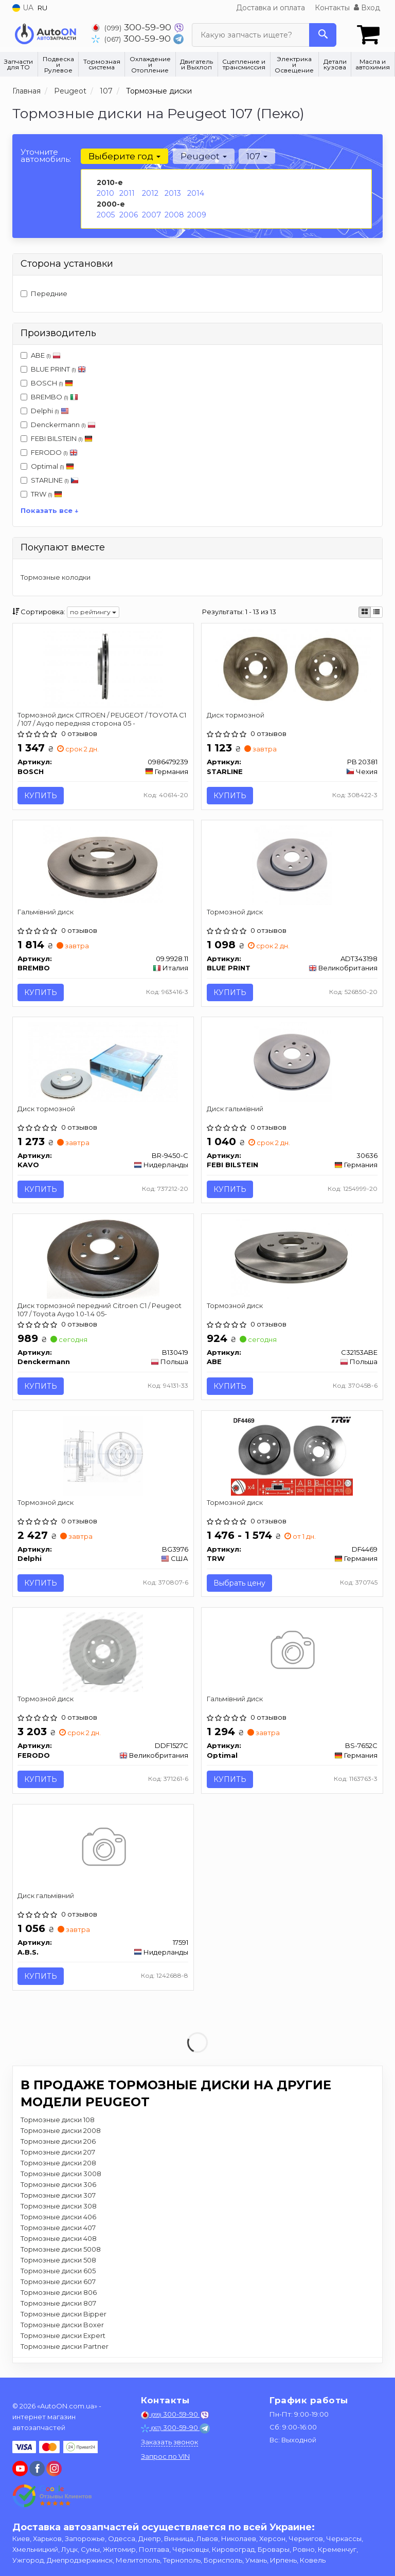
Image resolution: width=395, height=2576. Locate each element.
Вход (367, 7)
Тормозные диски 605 (58, 2275)
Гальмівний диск (46, 912)
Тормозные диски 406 (58, 2221)
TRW (46, 494)
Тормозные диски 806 (59, 2296)
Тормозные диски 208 (58, 2167)
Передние (44, 293)
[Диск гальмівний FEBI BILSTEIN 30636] (292, 1062)
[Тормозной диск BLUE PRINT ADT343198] (292, 865)
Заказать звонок (169, 2442)
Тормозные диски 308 (59, 2210)
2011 (127, 193)
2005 (106, 214)
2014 (195, 193)
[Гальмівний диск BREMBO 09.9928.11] (103, 865)
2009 (196, 214)
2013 (173, 193)
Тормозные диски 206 (58, 2145)
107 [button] (256, 156)
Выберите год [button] (124, 156)
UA (22, 7)
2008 (174, 214)
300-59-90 (133, 27)
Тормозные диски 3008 (61, 2178)
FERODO (49, 452)
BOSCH (52, 383)
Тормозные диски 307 (58, 2199)
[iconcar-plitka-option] (364, 612)
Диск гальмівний (235, 1110)
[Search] (322, 35)
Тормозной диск (235, 912)
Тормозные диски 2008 (61, 2134)
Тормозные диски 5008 (61, 2253)
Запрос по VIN (165, 2456)
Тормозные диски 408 (59, 2242)
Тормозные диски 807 (58, 2307)
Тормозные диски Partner (65, 2350)
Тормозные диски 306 (58, 2188)
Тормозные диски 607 (58, 2285)
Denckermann (58, 424)
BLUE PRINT (53, 369)
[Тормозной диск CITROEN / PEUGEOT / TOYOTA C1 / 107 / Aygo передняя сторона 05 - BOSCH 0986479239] (103, 668)
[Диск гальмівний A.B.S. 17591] (103, 1852)
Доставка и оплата (270, 7)
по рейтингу (93, 612)
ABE (41, 355)
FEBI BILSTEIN (62, 438)
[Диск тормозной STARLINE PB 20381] (291, 668)
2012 (150, 193)
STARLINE (50, 480)
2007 (151, 214)
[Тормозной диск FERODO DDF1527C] (103, 1655)
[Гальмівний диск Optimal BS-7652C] (292, 1655)
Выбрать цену (239, 1585)
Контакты (332, 7)
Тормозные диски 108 (58, 2124)
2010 (105, 193)
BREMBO (54, 397)
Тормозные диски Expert (63, 2339)
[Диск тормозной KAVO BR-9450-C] (103, 1062)
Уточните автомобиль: (46, 155)
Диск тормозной (235, 715)
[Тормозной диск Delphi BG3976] (103, 1457)
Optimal (47, 466)
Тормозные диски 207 (58, 2156)
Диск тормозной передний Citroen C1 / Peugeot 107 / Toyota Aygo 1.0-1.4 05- (100, 1311)
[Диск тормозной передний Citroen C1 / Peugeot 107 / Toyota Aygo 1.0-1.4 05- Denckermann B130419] (103, 1260)
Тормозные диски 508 (58, 2264)
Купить (41, 795)
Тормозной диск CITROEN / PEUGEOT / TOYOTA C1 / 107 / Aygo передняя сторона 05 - (102, 719)
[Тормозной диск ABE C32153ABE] (291, 1260)
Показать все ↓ (50, 510)
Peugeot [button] (203, 156)
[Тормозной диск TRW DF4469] (292, 1457)
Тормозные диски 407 (58, 2232)
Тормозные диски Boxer (62, 2329)
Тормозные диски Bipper (63, 2318)
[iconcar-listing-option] (376, 612)
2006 (128, 214)
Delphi (45, 411)
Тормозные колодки (56, 577)
